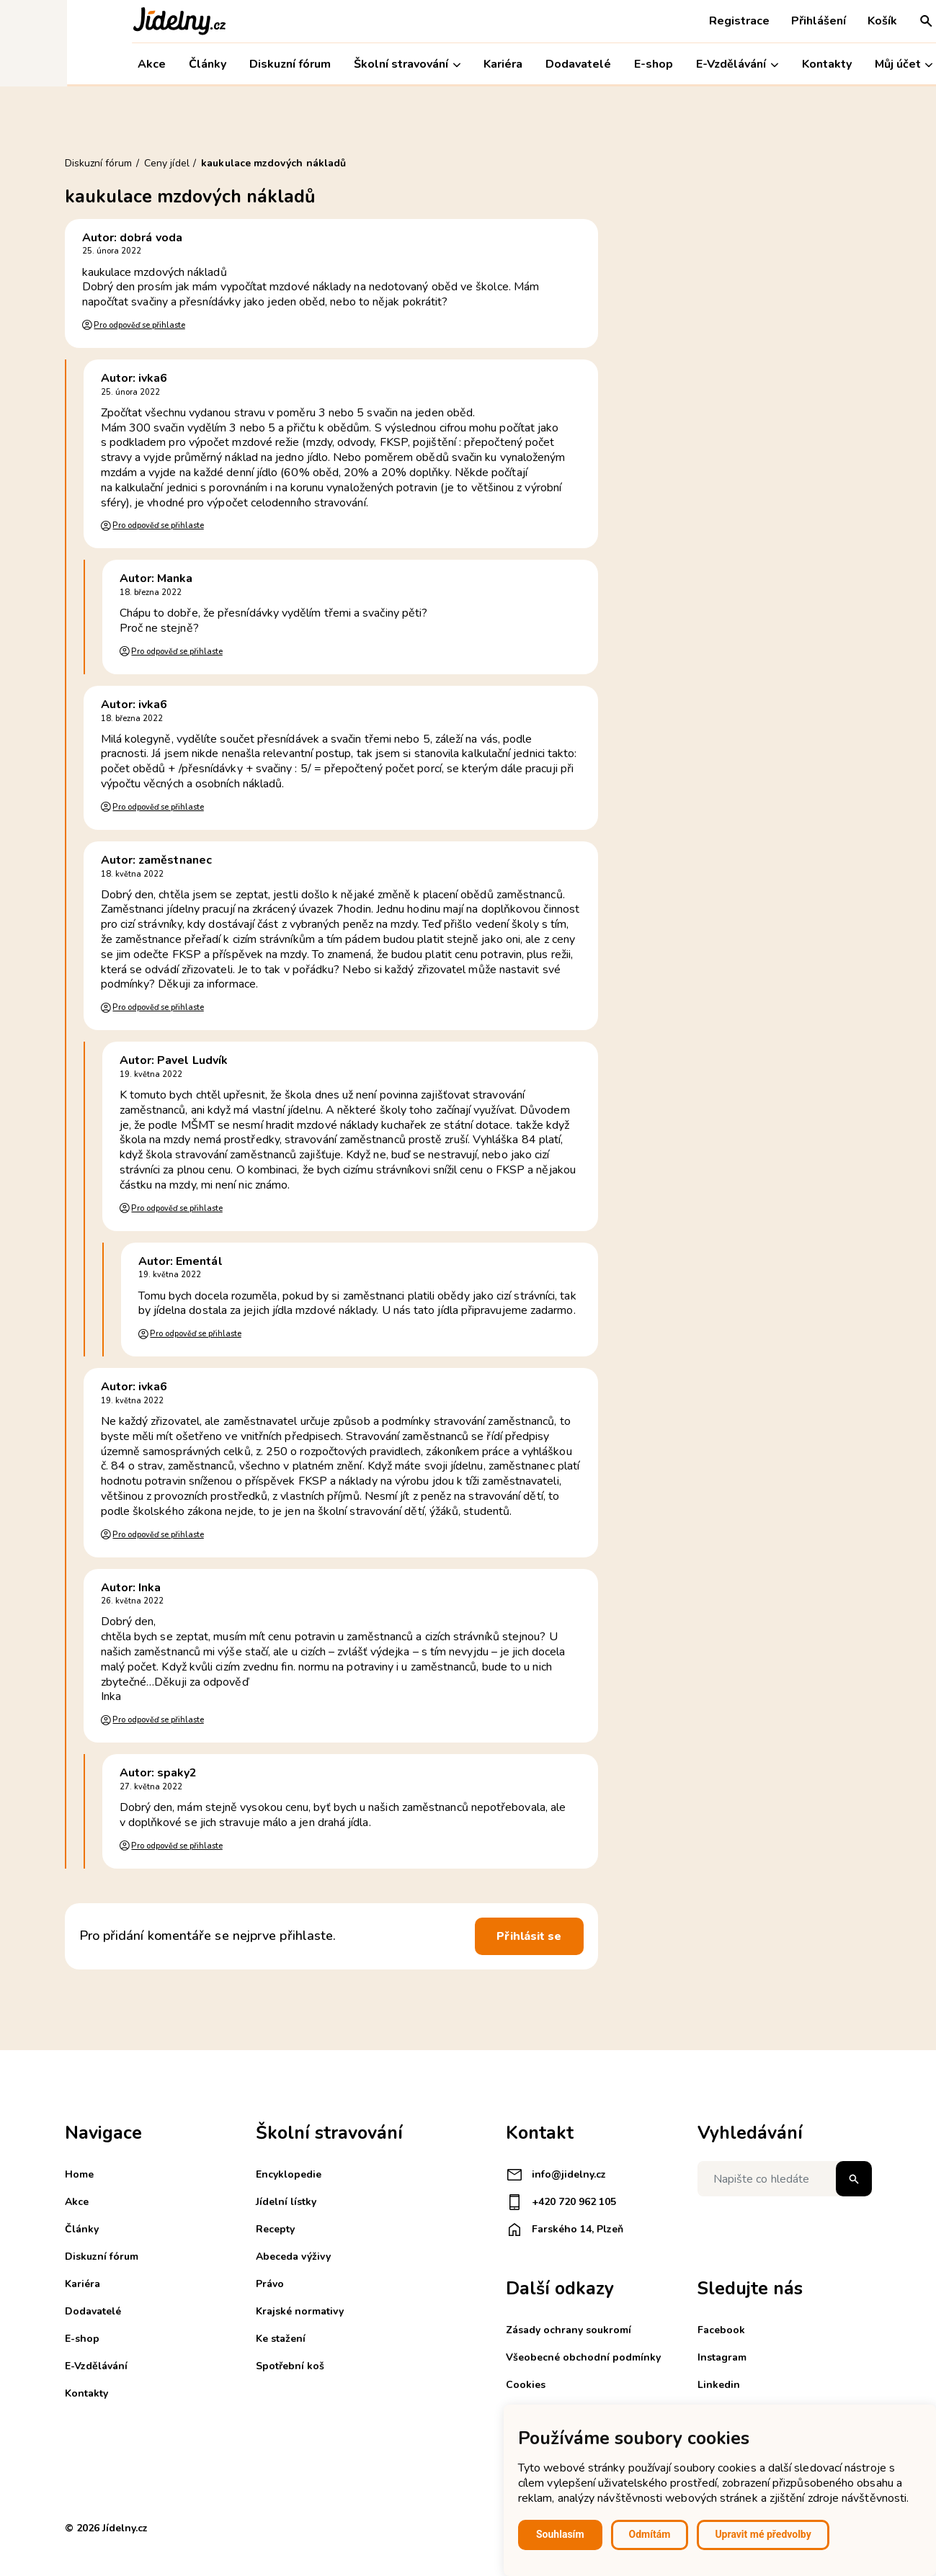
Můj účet (836, 64)
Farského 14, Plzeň (564, 2229)
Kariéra (435, 64)
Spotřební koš (290, 2366)
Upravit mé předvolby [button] (763, 2534)
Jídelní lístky (286, 2202)
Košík (815, 21)
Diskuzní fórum (223, 64)
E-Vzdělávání (670, 64)
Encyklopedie (288, 2174)
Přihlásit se (528, 1936)
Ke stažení (281, 2338)
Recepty (275, 2229)
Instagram (721, 2357)
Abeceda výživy (293, 2256)
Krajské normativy (300, 2311)
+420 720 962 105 (561, 2202)
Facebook (721, 2330)
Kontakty (759, 64)
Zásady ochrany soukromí (568, 2330)
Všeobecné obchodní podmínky (583, 2357)
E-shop (586, 64)
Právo (270, 2284)
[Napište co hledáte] (784, 2178)
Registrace (672, 21)
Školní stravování (340, 64)
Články (140, 64)
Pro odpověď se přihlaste (139, 325)
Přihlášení (751, 21)
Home (79, 2174)
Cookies (525, 2385)
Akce (85, 64)
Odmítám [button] (650, 2534)
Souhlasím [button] (560, 2534)
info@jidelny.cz (556, 2174)
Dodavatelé (511, 64)
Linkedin (718, 2385)
